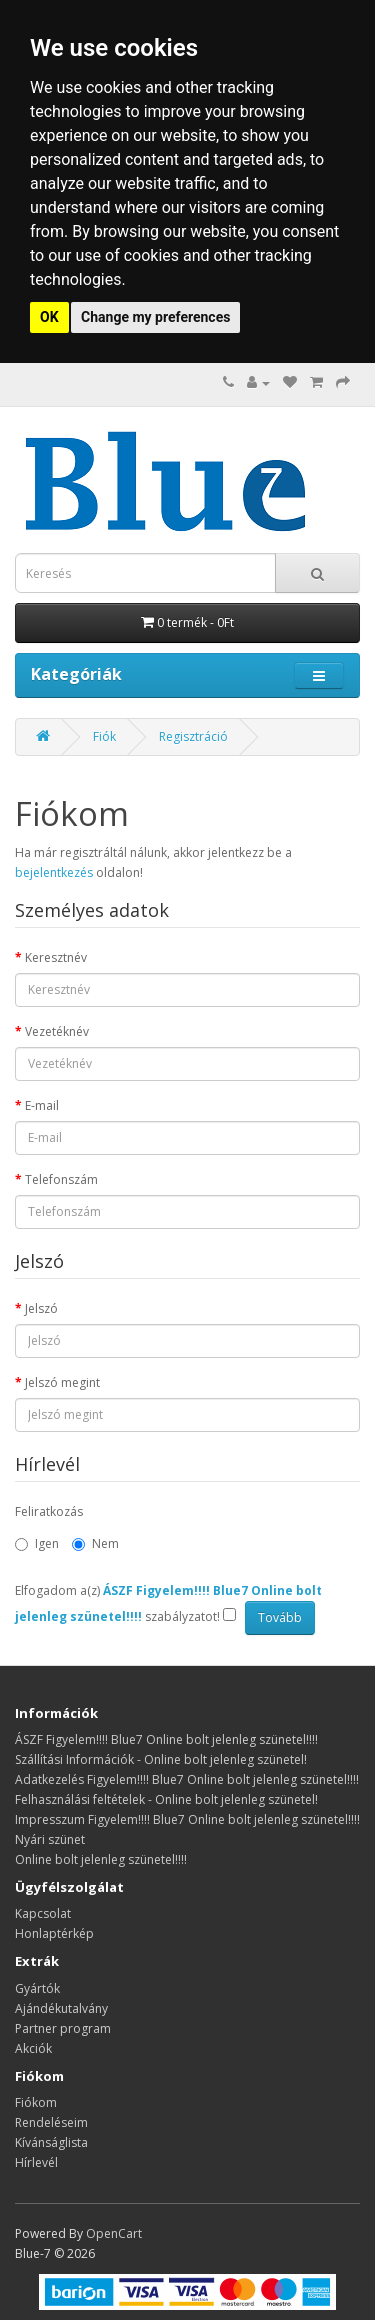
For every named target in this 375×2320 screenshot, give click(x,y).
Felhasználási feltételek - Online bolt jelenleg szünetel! (166, 1799)
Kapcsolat (43, 1913)
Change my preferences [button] (155, 317)
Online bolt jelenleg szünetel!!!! (101, 1859)
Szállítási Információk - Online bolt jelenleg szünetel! (161, 1759)
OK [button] (49, 317)
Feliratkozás (49, 1511)
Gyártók (37, 1988)
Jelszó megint (62, 1382)
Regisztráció (193, 736)
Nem (95, 1543)
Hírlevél (36, 2162)
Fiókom (36, 2102)
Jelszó (41, 1308)
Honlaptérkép (54, 1933)
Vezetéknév (57, 1031)
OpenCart (114, 2233)
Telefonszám (61, 1179)
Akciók (33, 2048)
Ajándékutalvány (61, 2008)
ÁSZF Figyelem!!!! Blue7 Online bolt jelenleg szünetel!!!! (166, 1739)
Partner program (63, 2028)
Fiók (104, 736)
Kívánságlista (51, 2142)
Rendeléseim (51, 2122)
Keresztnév (56, 957)
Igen (37, 1543)
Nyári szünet (50, 1839)
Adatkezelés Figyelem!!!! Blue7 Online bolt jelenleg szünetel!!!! (187, 1779)
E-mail (42, 1105)
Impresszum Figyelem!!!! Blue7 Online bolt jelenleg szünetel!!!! (187, 1819)
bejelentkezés (54, 872)
